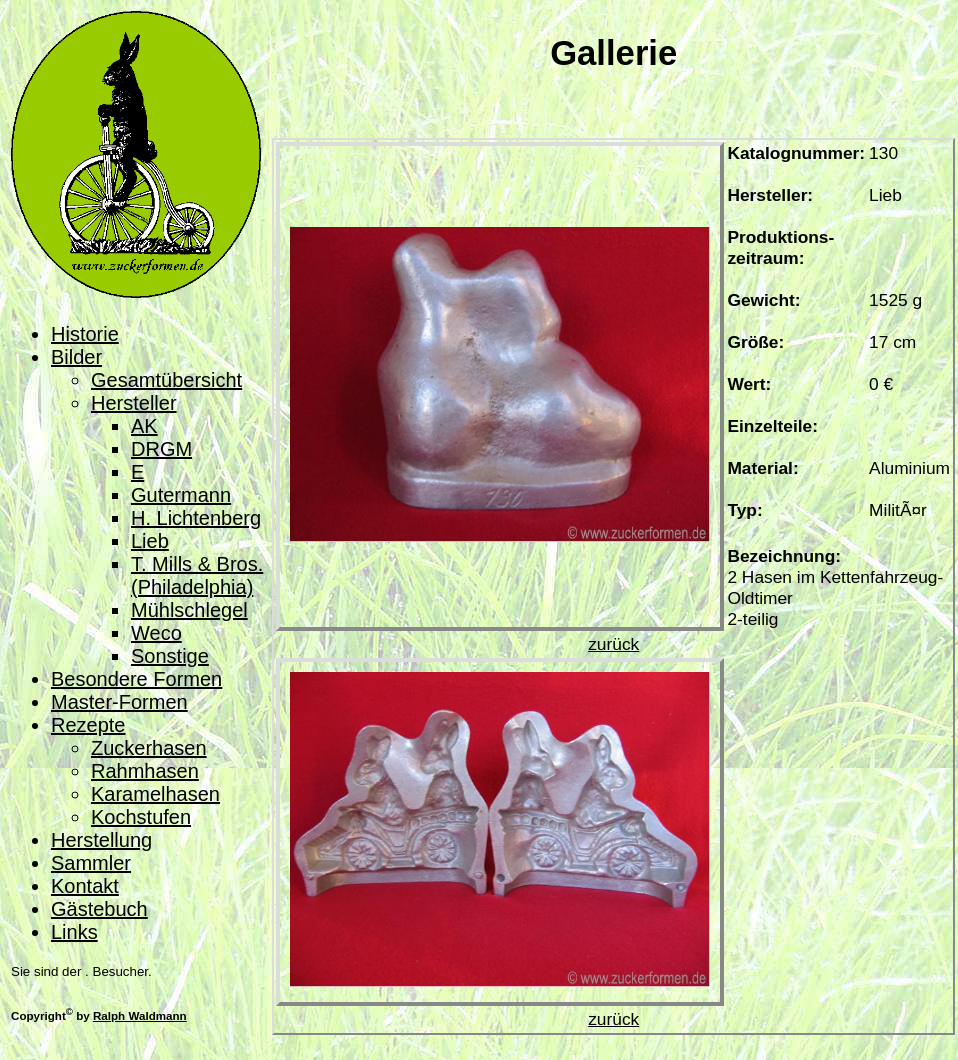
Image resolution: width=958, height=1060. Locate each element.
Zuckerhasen (149, 748)
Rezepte (88, 725)
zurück (613, 644)
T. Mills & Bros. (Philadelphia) (197, 575)
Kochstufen (141, 817)
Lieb (150, 541)
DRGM (161, 449)
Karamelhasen (155, 794)
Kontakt (85, 886)
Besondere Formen (136, 679)
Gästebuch (99, 909)
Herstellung (101, 840)
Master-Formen (119, 702)
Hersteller (134, 403)
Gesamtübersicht (166, 380)
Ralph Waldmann (140, 1015)
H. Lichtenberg (196, 518)
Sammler (91, 863)
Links (74, 932)
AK (144, 426)
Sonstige (170, 656)
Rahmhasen (145, 771)
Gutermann (181, 495)
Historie (85, 334)
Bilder (76, 357)
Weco (156, 633)
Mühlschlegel (189, 610)
